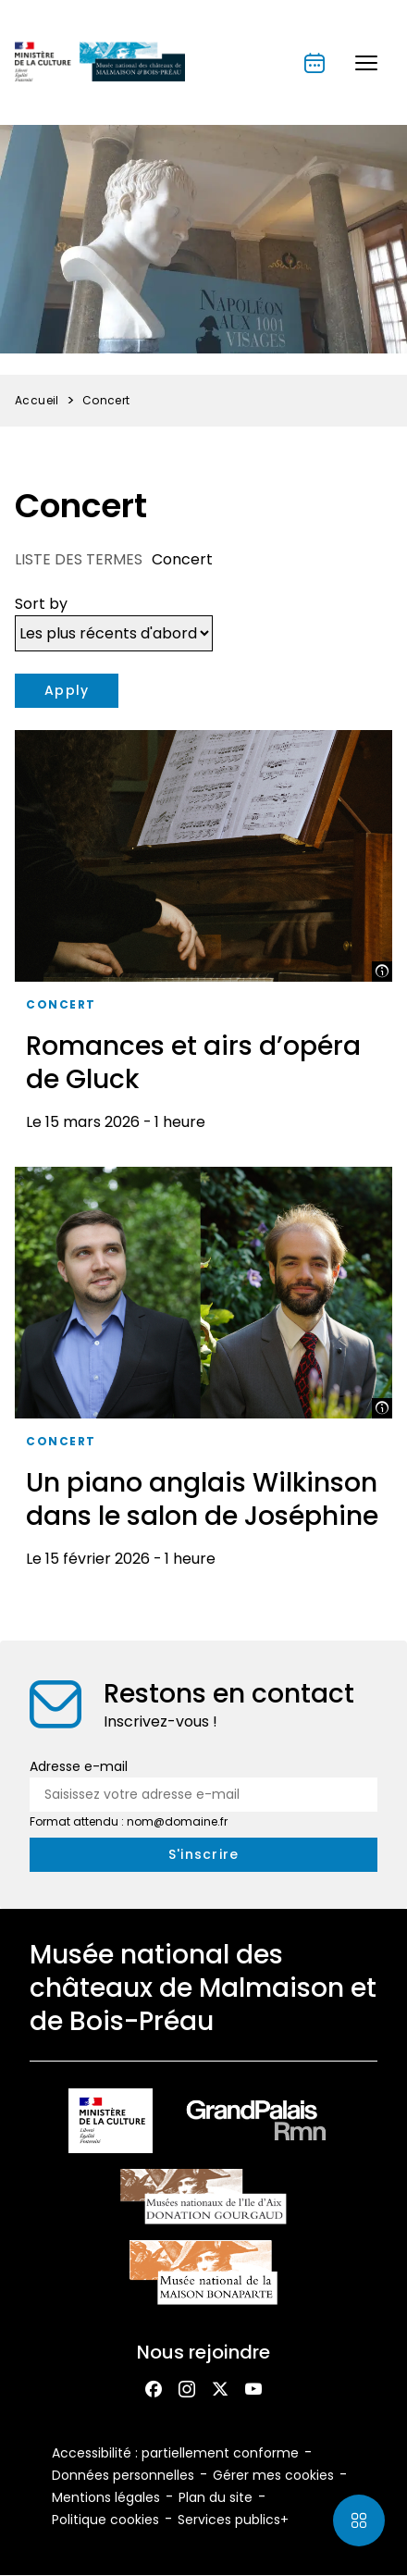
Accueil (37, 400)
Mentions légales (106, 2497)
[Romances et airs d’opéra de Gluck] (203, 937)
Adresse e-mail (79, 1766)
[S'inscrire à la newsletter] (203, 1855)
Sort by (41, 603)
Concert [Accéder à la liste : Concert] (61, 1004)
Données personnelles (123, 2475)
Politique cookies (105, 2519)
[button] (366, 63)
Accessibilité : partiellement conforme (175, 2453)
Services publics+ (233, 2519)
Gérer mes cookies (273, 2475)
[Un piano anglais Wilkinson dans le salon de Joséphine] (203, 1374)
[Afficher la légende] (382, 971)
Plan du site (216, 2497)
